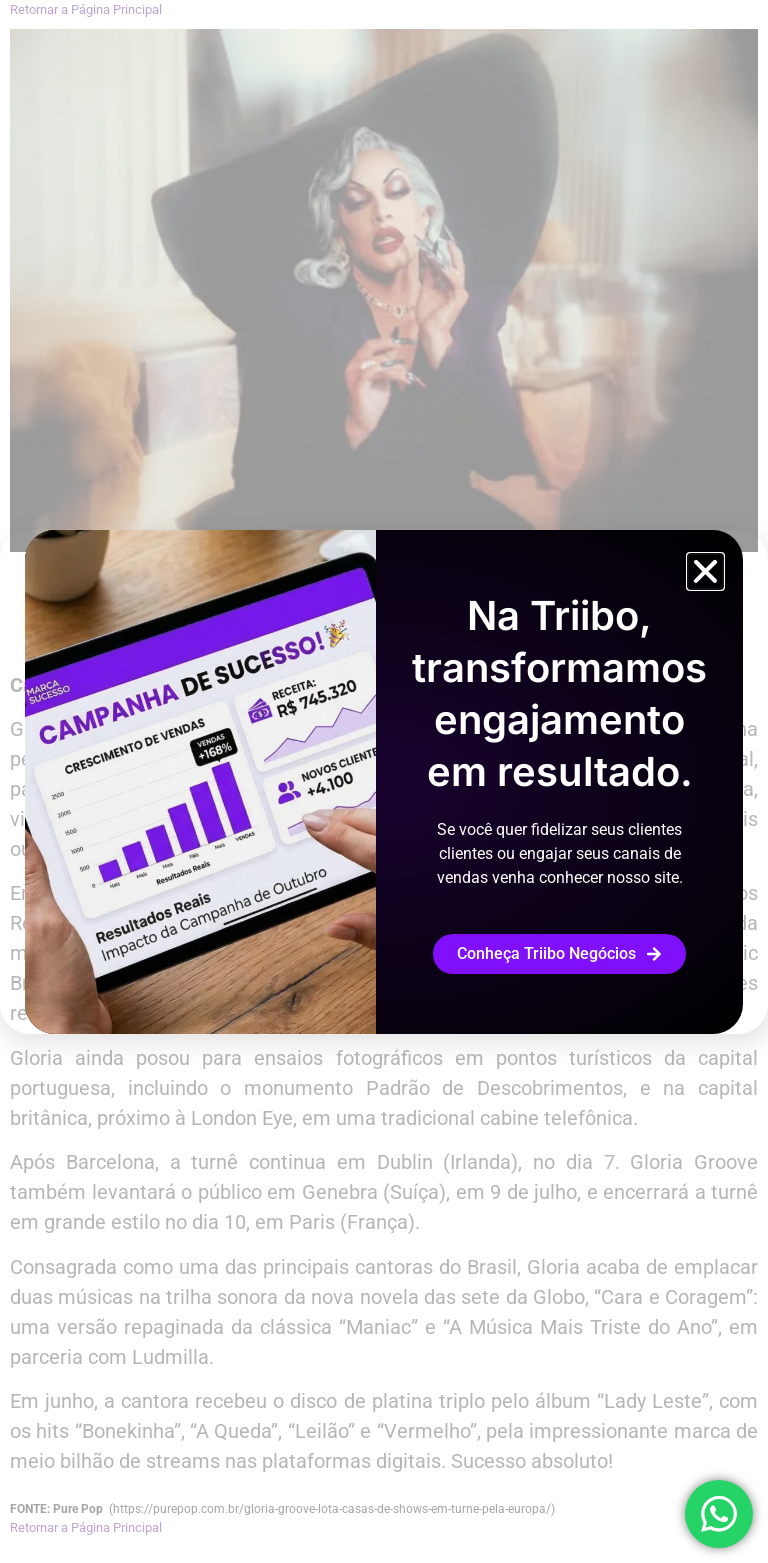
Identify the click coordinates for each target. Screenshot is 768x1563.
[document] (384, 781)
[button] (705, 571)
